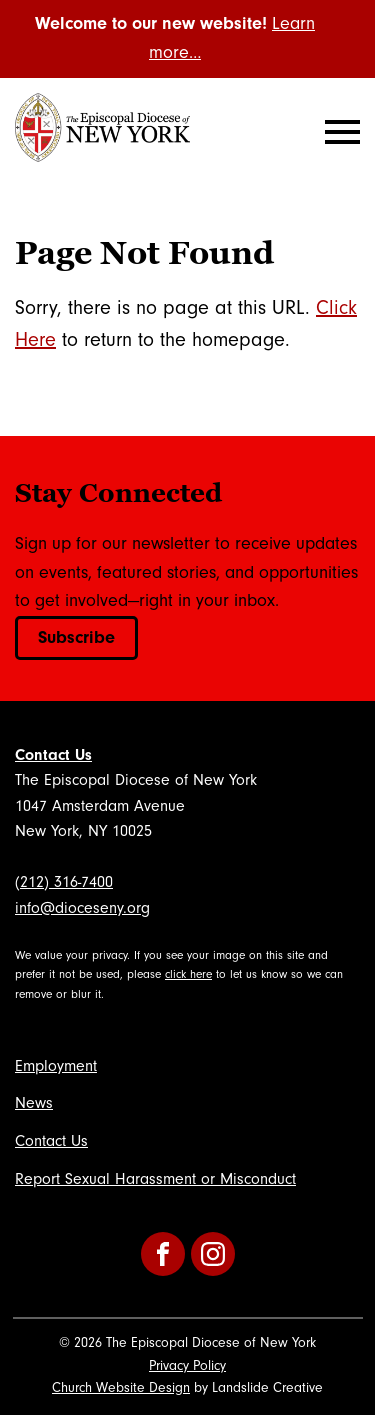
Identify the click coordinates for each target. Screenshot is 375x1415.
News (34, 1103)
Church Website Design (121, 1388)
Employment (56, 1066)
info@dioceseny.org (82, 908)
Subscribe (76, 637)
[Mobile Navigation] (338, 132)
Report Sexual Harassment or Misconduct (155, 1179)
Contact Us (53, 755)
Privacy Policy (187, 1366)
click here (188, 974)
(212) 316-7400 (64, 882)
